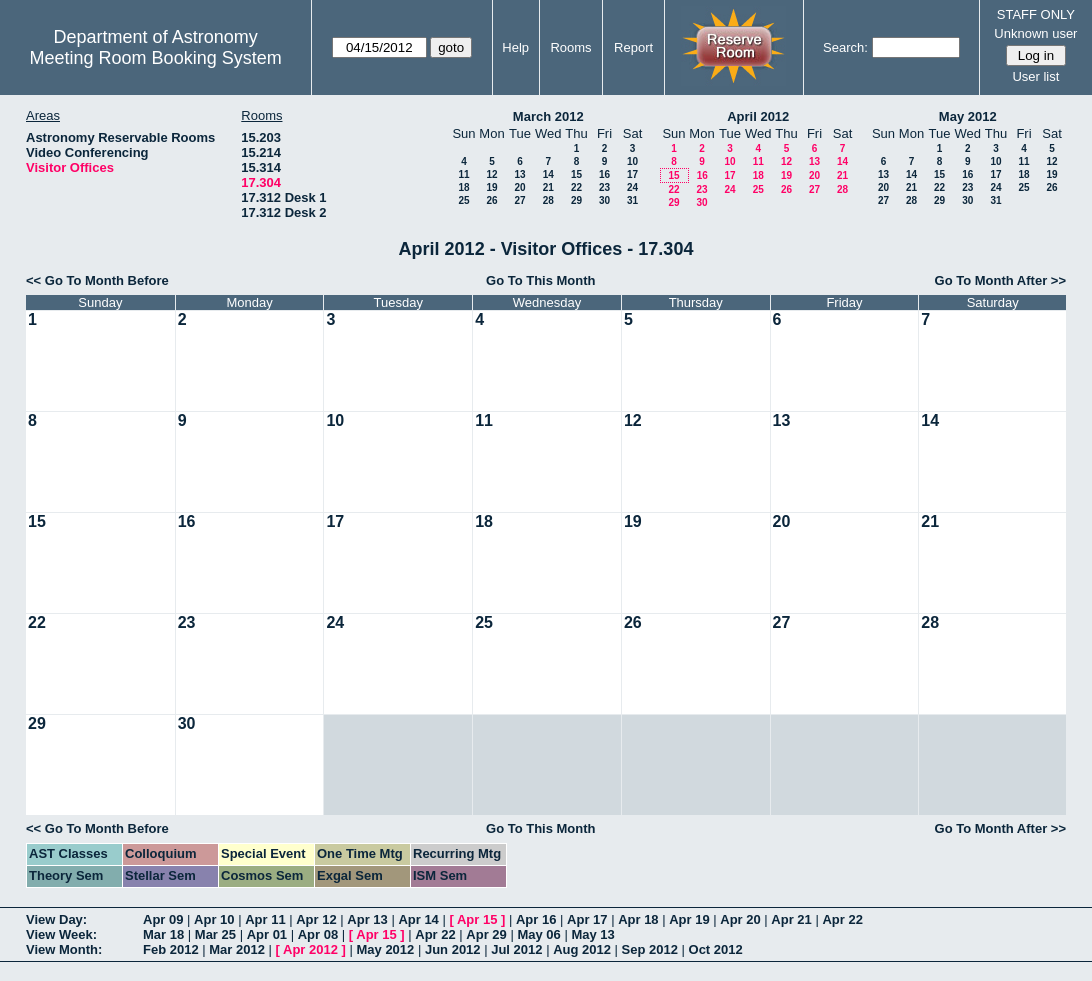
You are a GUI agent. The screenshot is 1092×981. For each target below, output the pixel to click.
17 (632, 174)
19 (491, 187)
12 (491, 174)
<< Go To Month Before (97, 280)
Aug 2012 (582, 949)
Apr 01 (267, 934)
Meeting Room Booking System (156, 58)
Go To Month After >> (1000, 280)
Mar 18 (163, 934)
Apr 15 (477, 919)
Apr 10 (214, 919)
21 (548, 187)
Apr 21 (791, 919)
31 (632, 200)
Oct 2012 (716, 949)
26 (491, 200)
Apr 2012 (310, 949)
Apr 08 (318, 934)
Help (515, 47)
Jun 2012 (453, 949)
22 (576, 187)
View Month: (64, 949)
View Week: (61, 934)
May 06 (538, 934)
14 (548, 174)
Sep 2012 (650, 949)
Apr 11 (265, 919)
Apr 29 (486, 934)
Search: (845, 47)
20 (519, 187)
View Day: (56, 919)
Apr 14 (418, 919)
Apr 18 (638, 919)
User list (1035, 76)
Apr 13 (367, 919)
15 (576, 174)
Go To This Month (541, 280)
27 (519, 200)
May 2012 (968, 116)
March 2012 (548, 116)
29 (576, 200)
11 (463, 174)
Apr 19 (689, 919)
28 (548, 200)
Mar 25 (215, 934)
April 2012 (758, 116)
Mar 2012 (237, 949)
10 (632, 161)
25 (463, 200)
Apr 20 (740, 919)
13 (519, 174)
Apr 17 (587, 919)
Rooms (570, 47)
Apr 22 (842, 919)
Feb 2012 (171, 949)
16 (604, 174)
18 (463, 187)
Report (633, 47)
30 (604, 200)
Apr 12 (316, 919)
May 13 (592, 934)
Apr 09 (163, 919)
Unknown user (1035, 33)
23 (604, 187)
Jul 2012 (516, 949)
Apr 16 (536, 919)
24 (632, 187)
